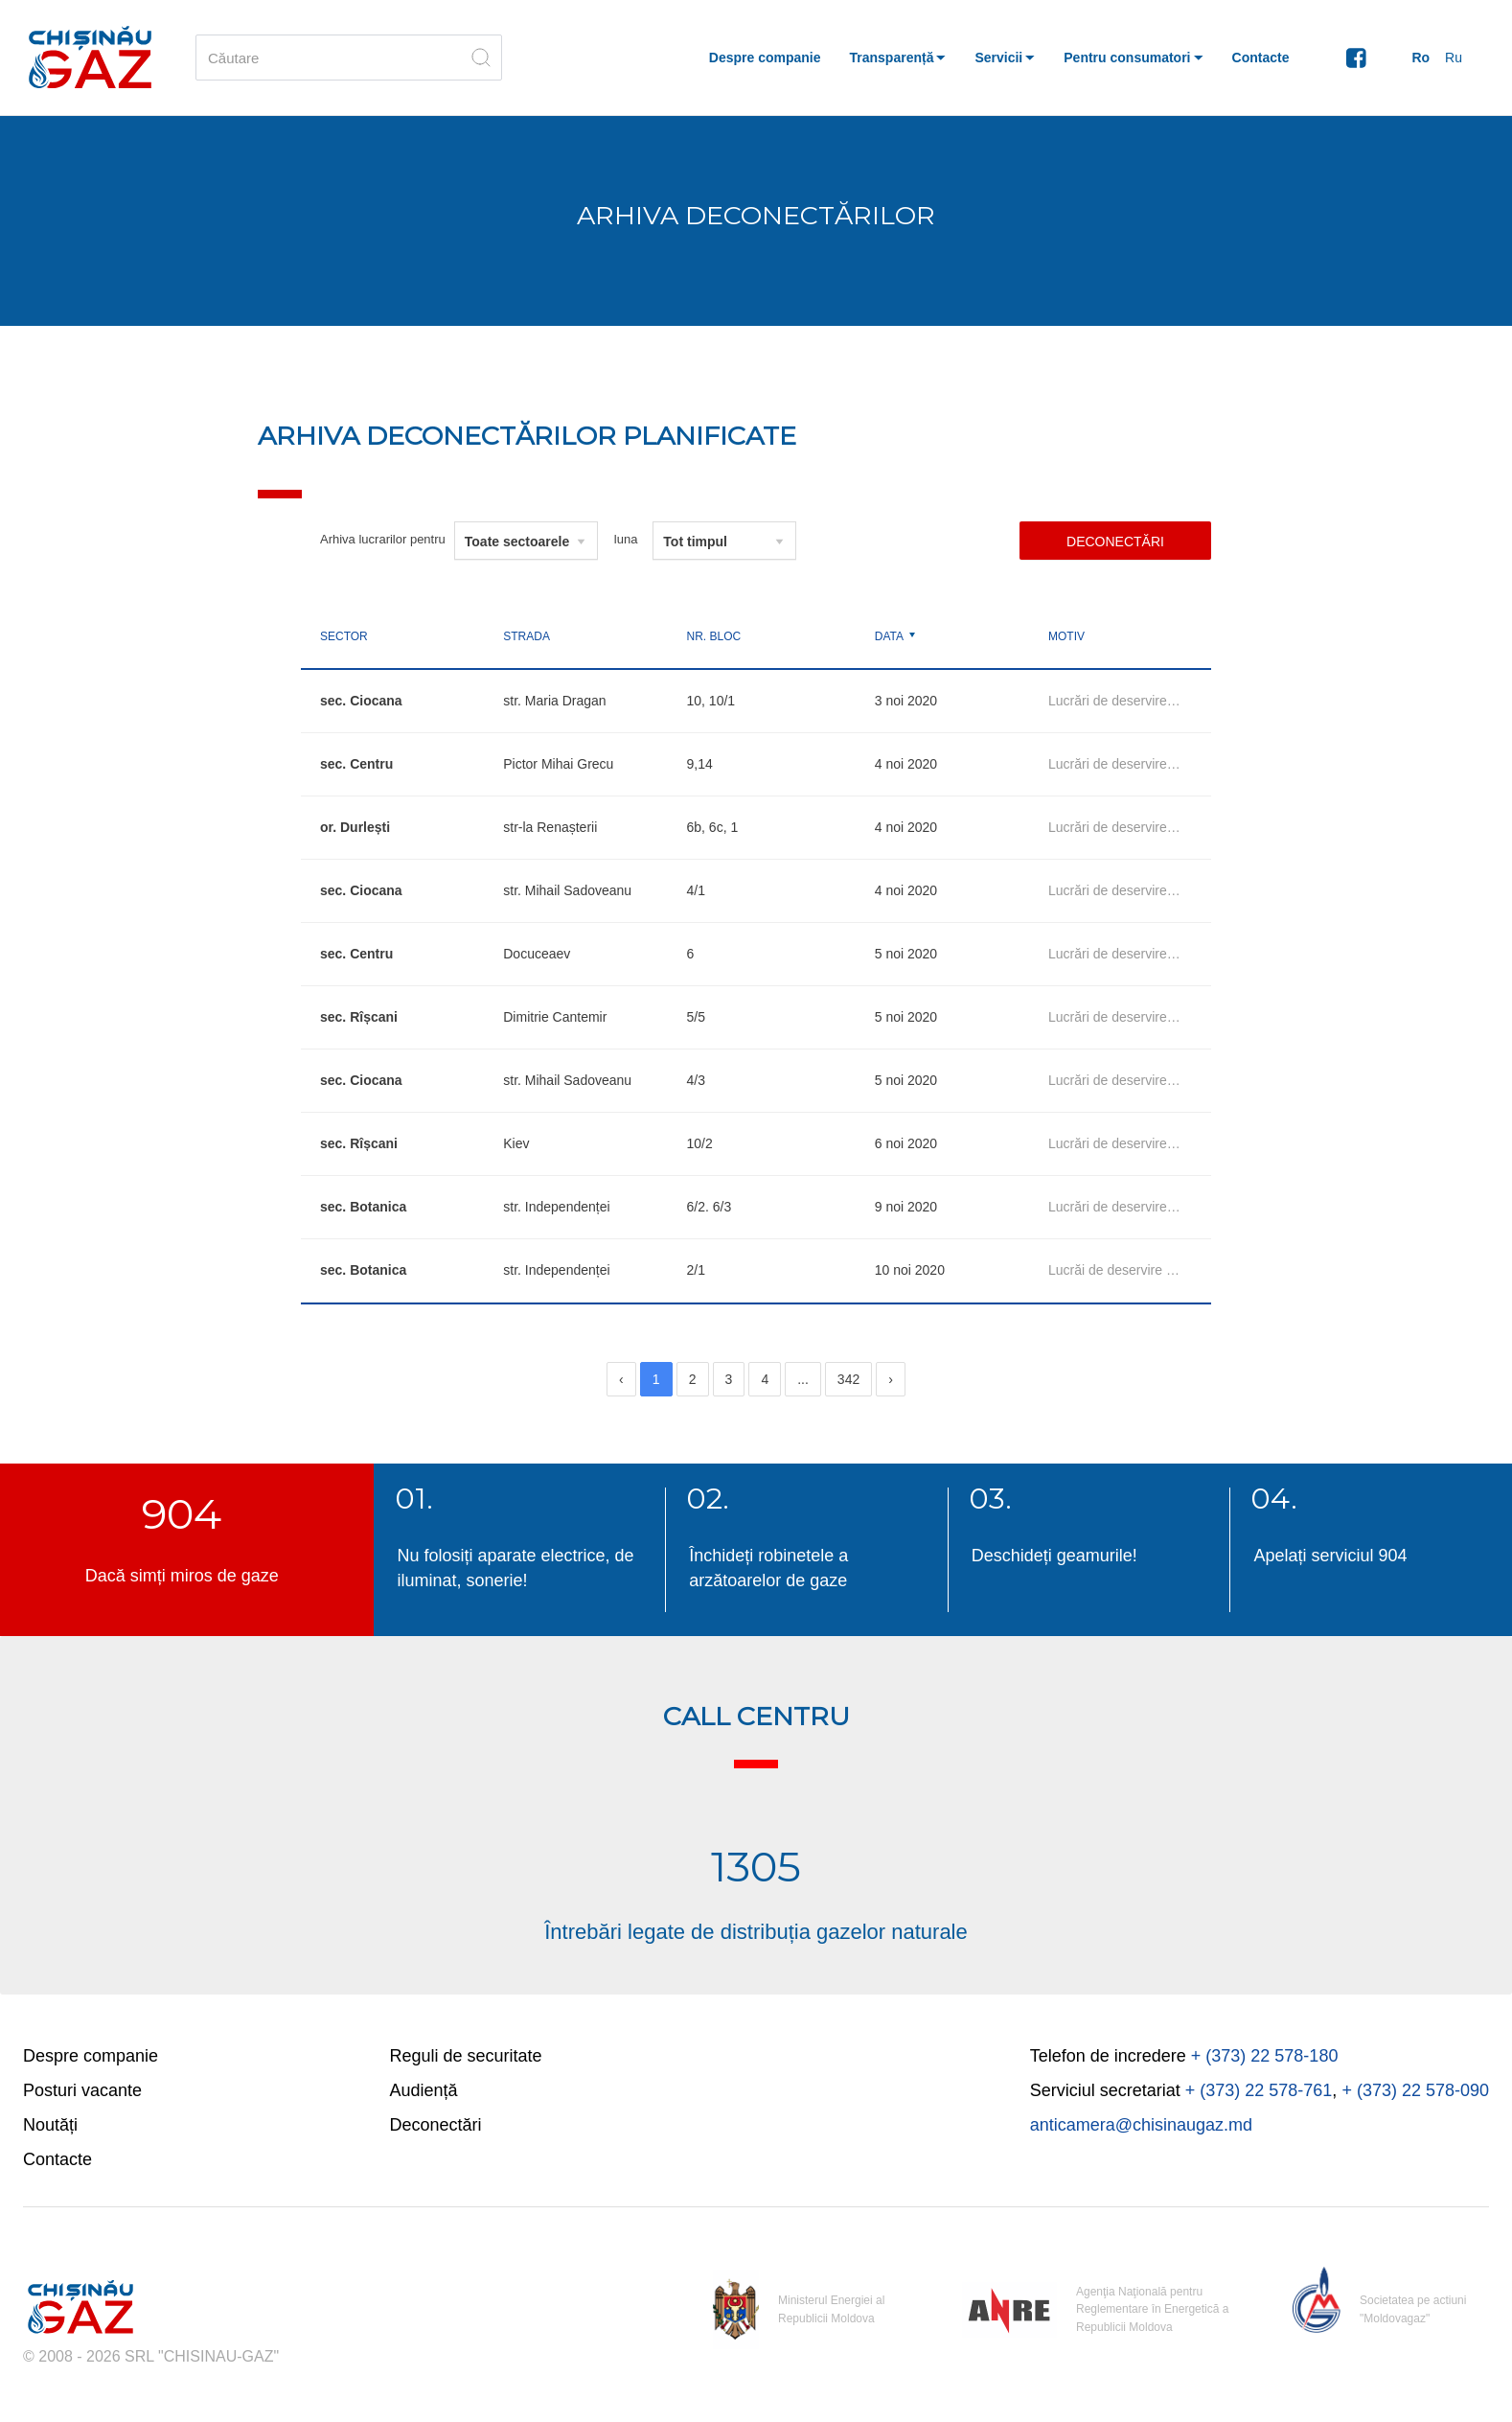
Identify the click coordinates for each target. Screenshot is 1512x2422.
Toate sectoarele (517, 541)
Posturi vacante (82, 2090)
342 (848, 1379)
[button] (898, 57)
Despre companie (90, 2055)
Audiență (424, 2090)
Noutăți (50, 2124)
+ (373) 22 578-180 (1265, 2055)
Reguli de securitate (466, 2055)
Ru (1453, 57)
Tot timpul (695, 541)
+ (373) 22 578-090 (1415, 2090)
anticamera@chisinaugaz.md (1141, 2124)
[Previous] (621, 1379)
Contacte (57, 2159)
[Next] (890, 1379)
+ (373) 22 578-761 (1259, 2090)
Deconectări (1115, 541)
